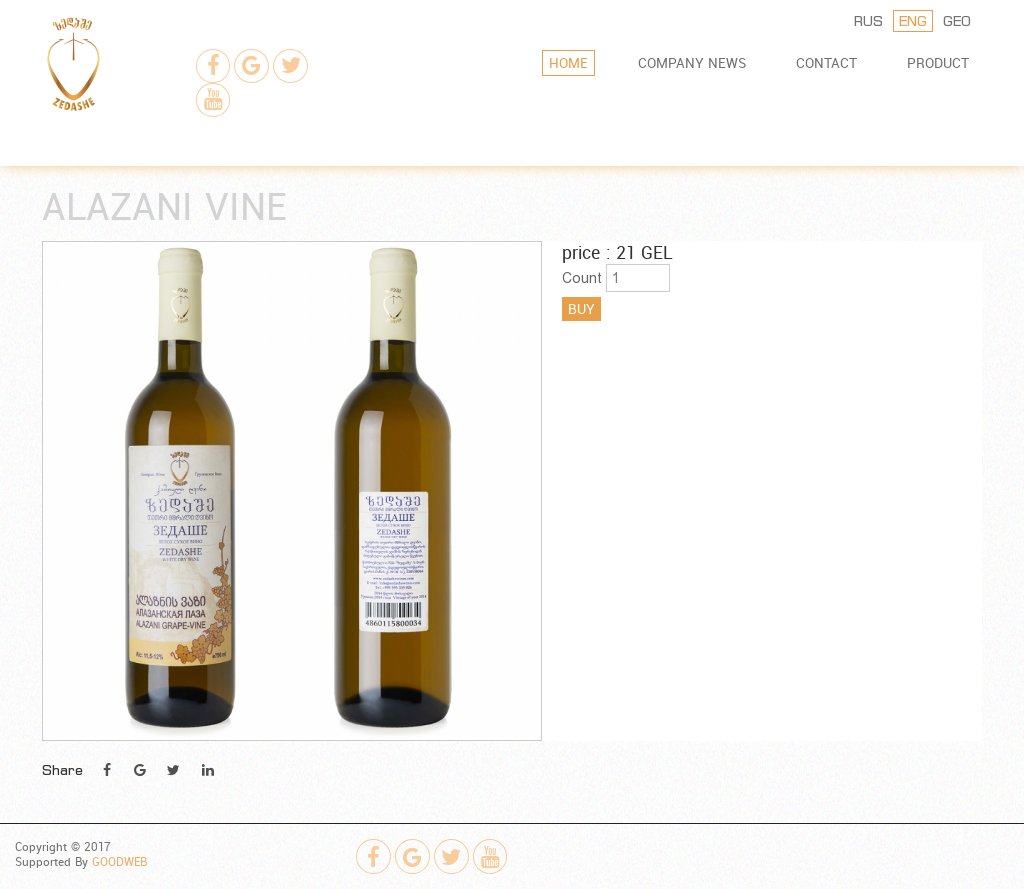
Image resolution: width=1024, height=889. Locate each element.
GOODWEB (119, 861)
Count (582, 278)
